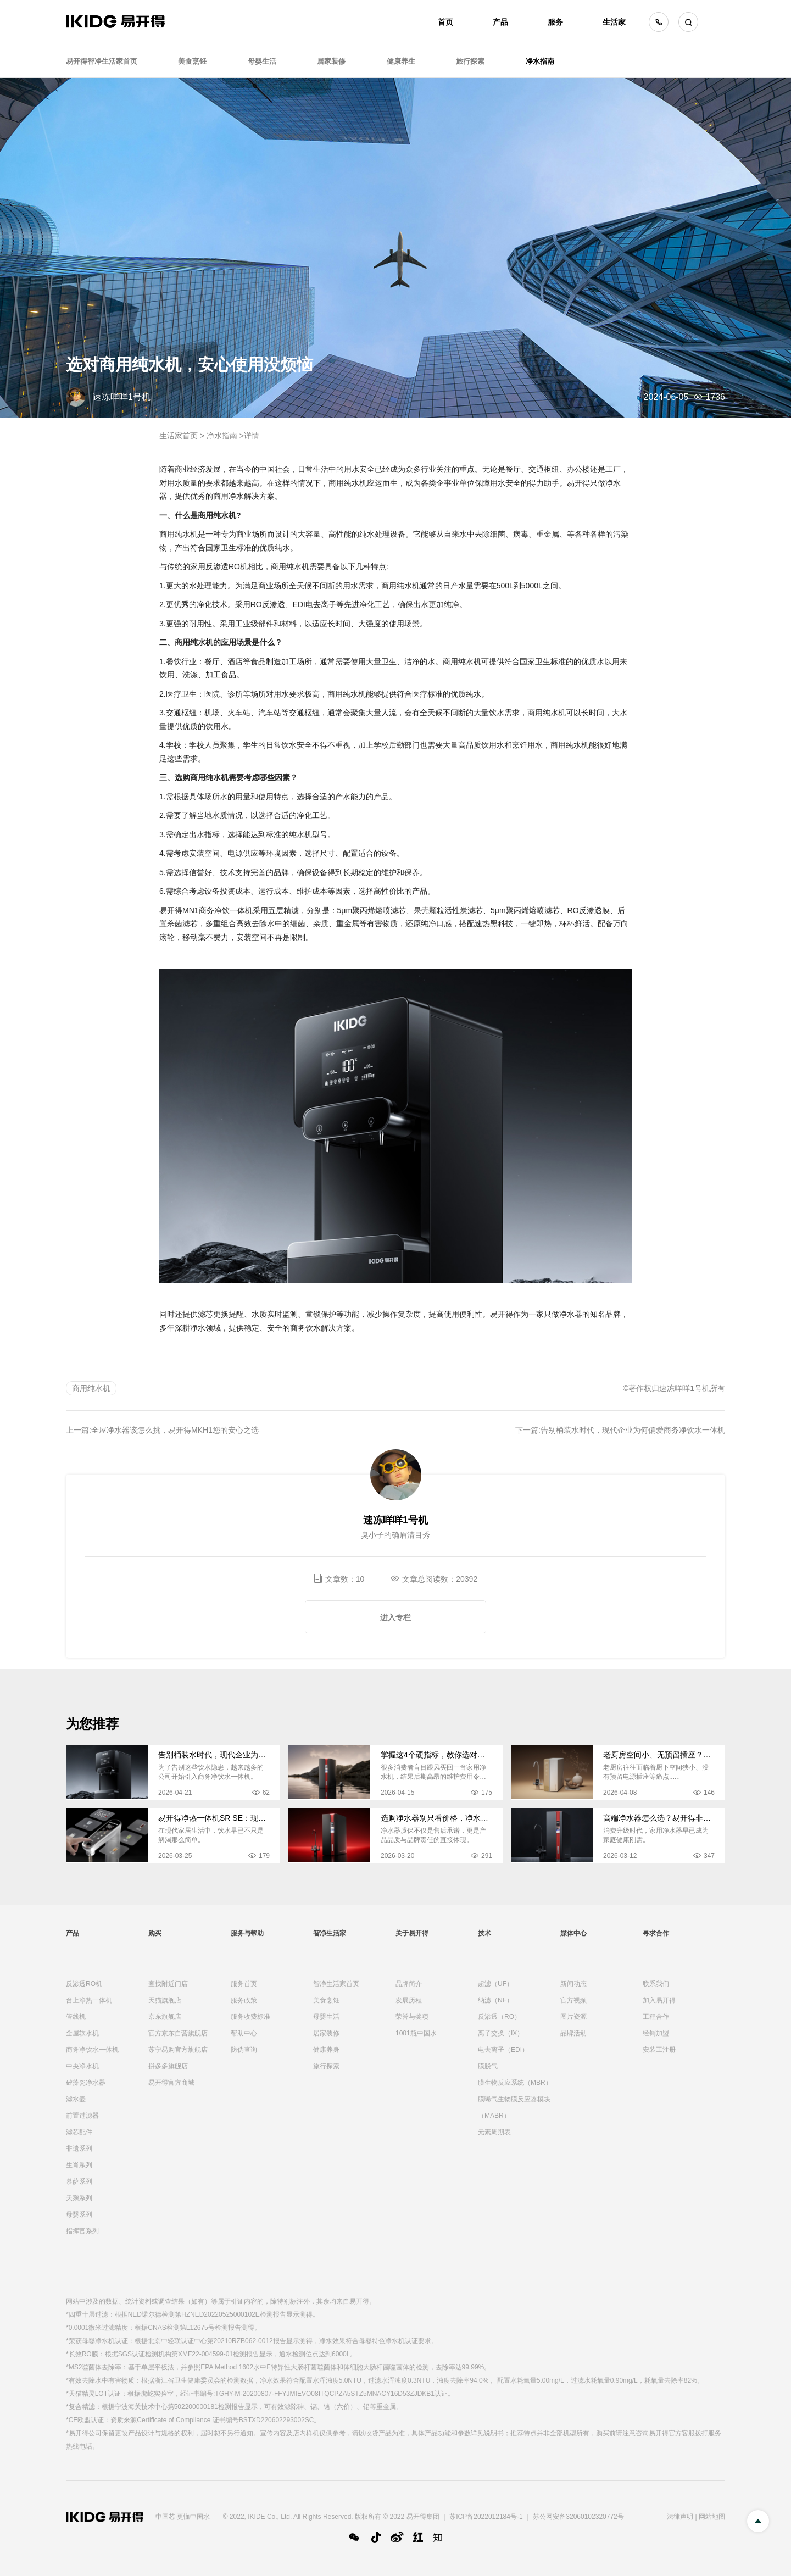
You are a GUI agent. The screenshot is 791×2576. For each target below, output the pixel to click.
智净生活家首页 (336, 1984)
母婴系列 (79, 2214)
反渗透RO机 (84, 1984)
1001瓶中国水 (416, 2033)
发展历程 (409, 2000)
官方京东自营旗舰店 (178, 2033)
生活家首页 (178, 435)
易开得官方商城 (171, 2083)
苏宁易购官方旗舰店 (178, 2050)
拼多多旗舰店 (168, 2066)
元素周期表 (494, 2132)
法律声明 (680, 2517)
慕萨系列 (79, 2181)
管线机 (76, 2017)
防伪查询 (244, 2050)
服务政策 (244, 2000)
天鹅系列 (79, 2198)
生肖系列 (79, 2165)
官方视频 (573, 2000)
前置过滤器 (82, 2115)
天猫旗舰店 (164, 2000)
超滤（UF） (495, 1984)
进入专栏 (395, 1617)
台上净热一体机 (89, 2000)
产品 (500, 22)
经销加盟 (656, 2033)
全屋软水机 (82, 2033)
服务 (555, 22)
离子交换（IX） (500, 2033)
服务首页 (244, 1984)
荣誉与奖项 (412, 2017)
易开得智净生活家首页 (101, 61)
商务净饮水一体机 (92, 2050)
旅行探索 (470, 61)
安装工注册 (659, 2050)
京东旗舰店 (164, 2017)
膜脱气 (488, 2066)
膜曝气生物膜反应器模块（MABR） (514, 2107)
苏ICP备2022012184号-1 (485, 2517)
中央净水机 (82, 2066)
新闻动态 (573, 1984)
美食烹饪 (192, 61)
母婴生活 (262, 61)
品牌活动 (573, 2033)
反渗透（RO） (499, 2017)
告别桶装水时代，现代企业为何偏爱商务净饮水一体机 (633, 1430)
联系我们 (656, 1984)
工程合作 (656, 2017)
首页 (445, 22)
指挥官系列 (82, 2231)
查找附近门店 (168, 1984)
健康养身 (326, 2050)
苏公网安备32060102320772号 (578, 2517)
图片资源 (573, 2017)
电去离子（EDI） (503, 2050)
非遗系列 (79, 2148)
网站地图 (712, 2517)
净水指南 (540, 61)
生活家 (614, 22)
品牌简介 (409, 1984)
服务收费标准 (250, 2017)
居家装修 (331, 61)
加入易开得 (659, 2000)
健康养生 (401, 61)
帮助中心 (244, 2033)
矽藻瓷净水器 (85, 2083)
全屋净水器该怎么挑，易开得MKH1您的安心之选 (175, 1430)
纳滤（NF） (495, 2000)
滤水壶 (76, 2099)
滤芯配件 (79, 2132)
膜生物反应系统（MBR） (515, 2083)
